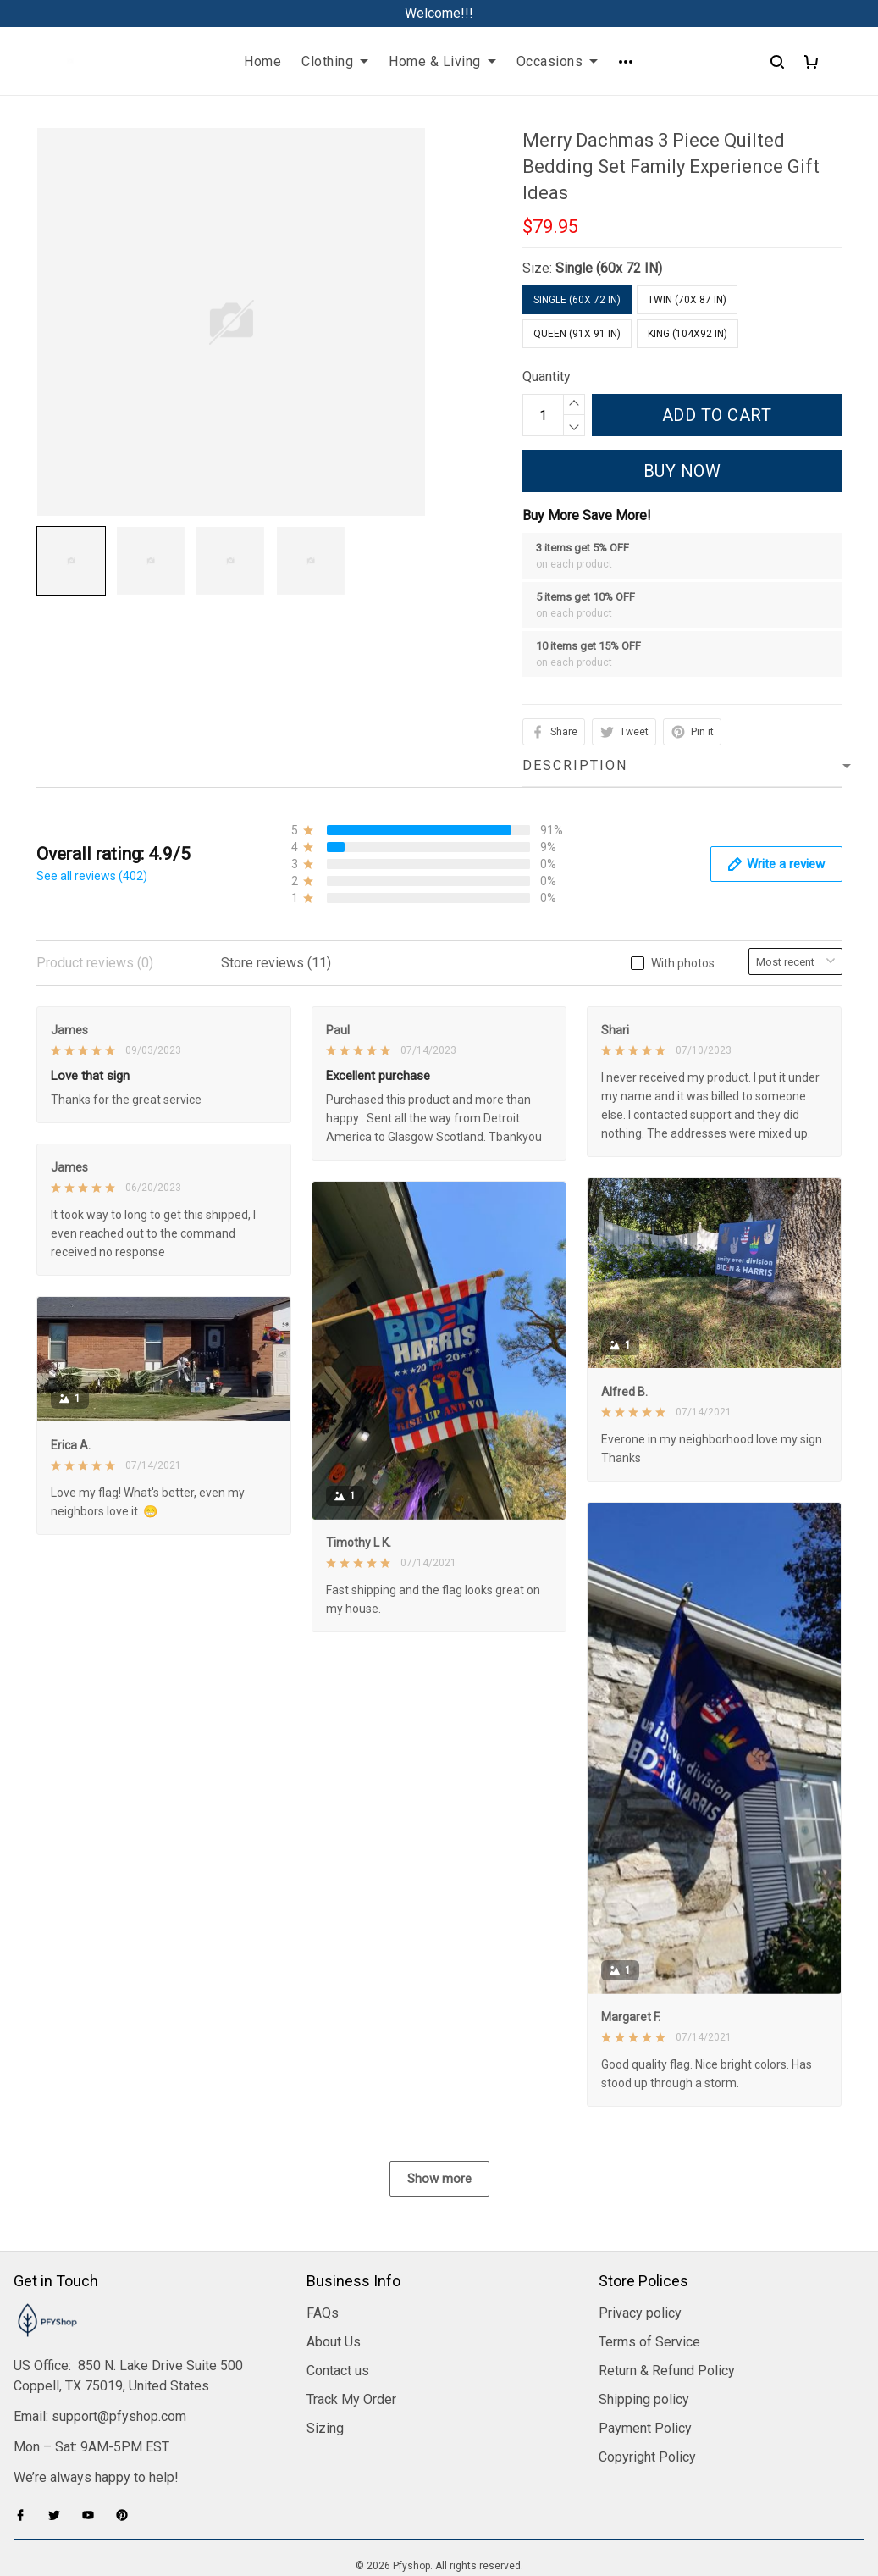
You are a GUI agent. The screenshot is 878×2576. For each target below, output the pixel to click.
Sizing (325, 2338)
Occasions (557, 61)
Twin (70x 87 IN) (687, 300)
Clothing (334, 61)
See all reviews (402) (91, 876)
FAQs (322, 2223)
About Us (333, 2252)
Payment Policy (645, 2338)
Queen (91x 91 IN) (577, 334)
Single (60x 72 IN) (608, 268)
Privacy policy (640, 2223)
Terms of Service (649, 2252)
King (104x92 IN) (687, 334)
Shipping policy (644, 2310)
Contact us (337, 2281)
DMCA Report (439, 2500)
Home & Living (442, 61)
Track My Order (351, 2310)
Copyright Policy (647, 2367)
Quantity (546, 376)
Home (262, 61)
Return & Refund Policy (667, 2281)
